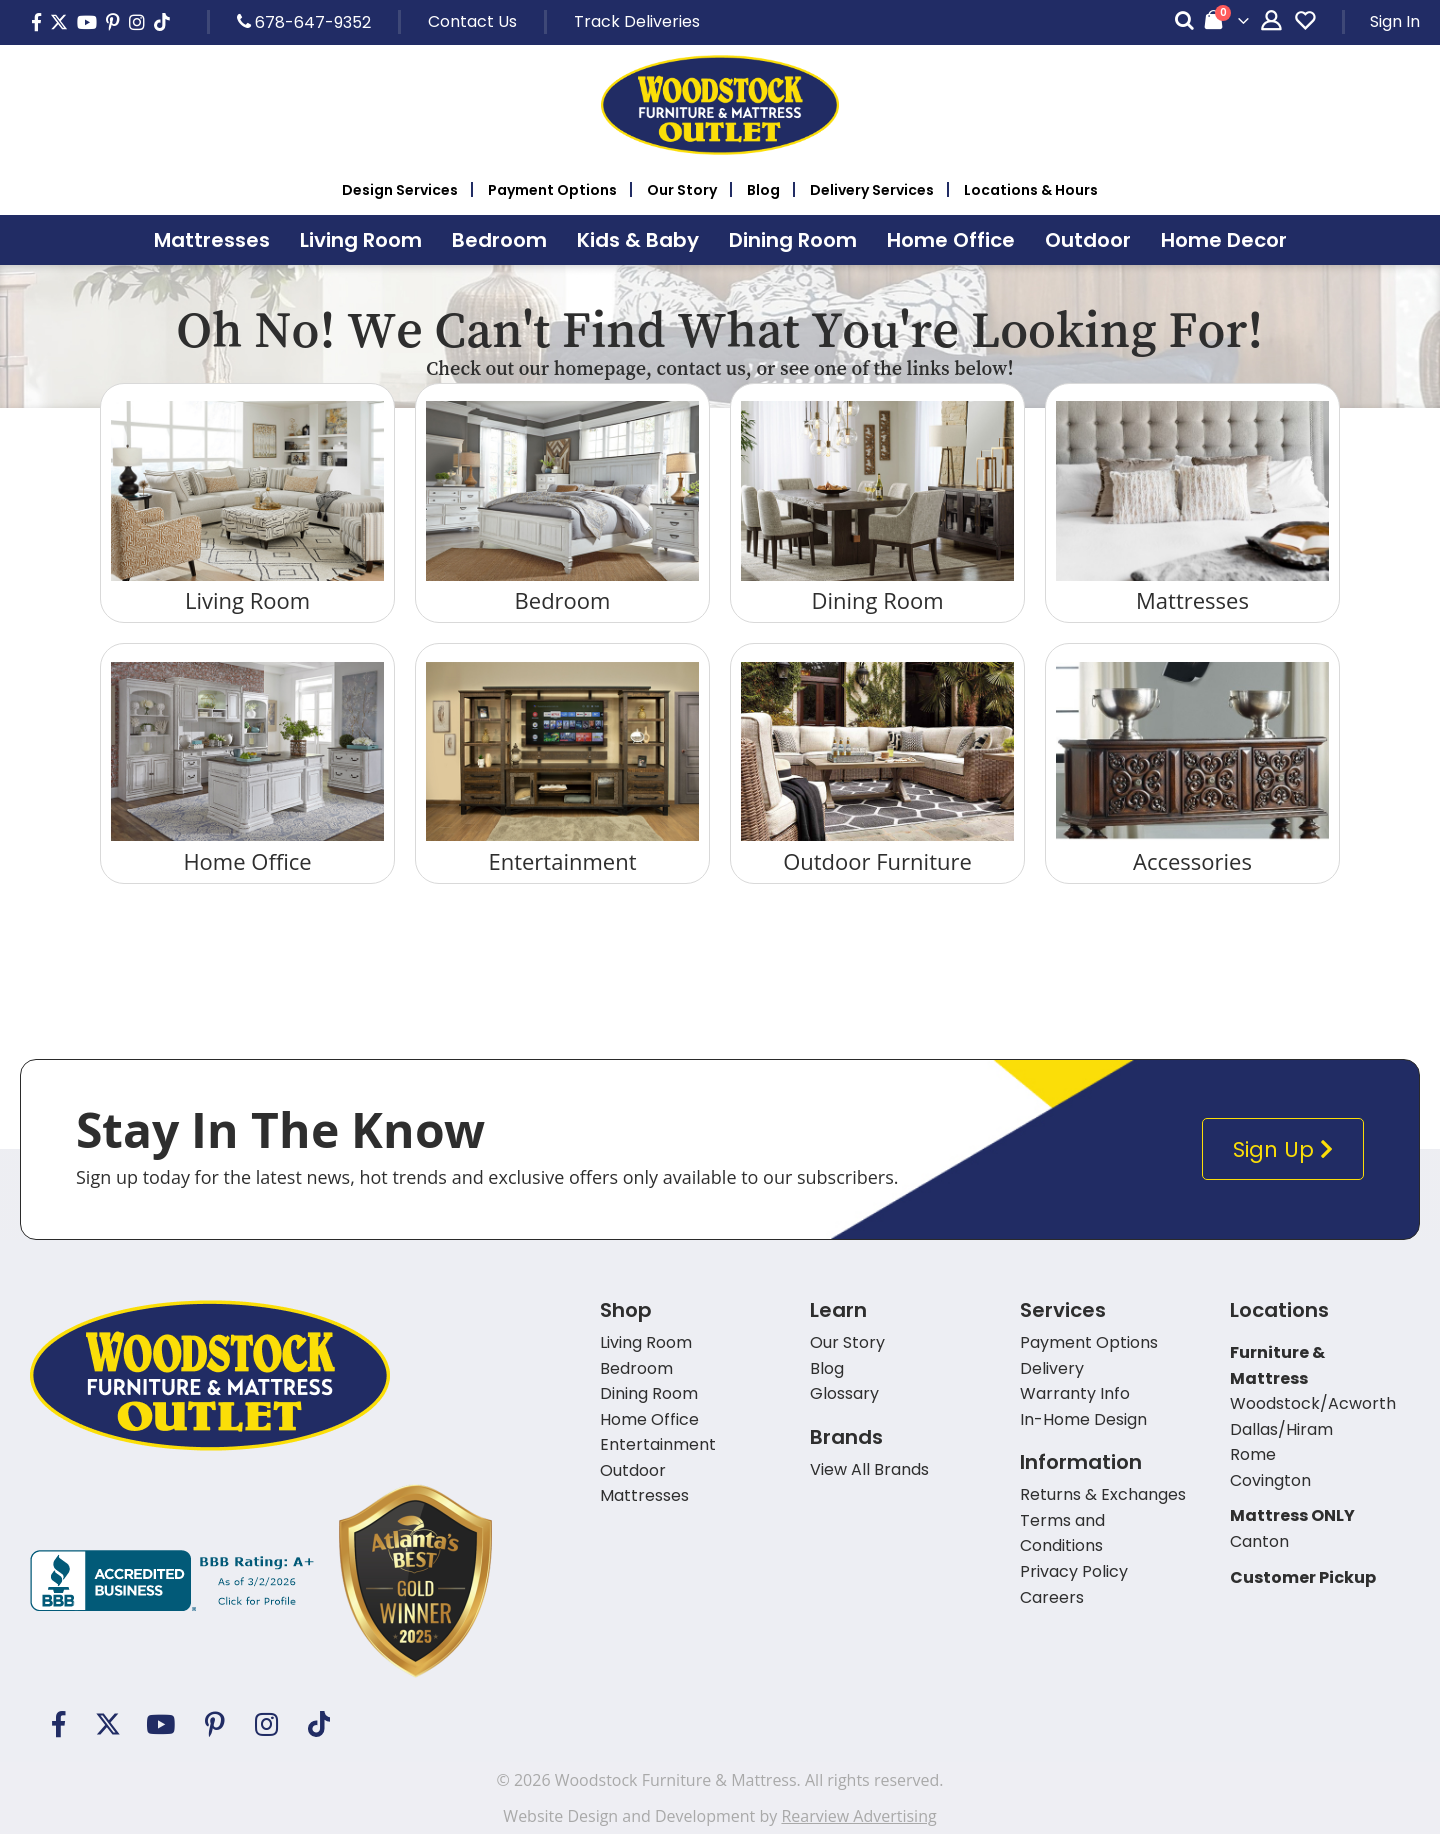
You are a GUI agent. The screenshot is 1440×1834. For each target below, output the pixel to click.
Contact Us (472, 21)
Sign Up (1287, 1149)
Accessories (1192, 861)
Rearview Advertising (858, 1816)
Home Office (247, 861)
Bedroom (563, 600)
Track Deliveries (637, 21)
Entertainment (562, 861)
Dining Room (877, 600)
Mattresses (1192, 600)
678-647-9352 (304, 22)
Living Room (247, 600)
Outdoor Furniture (877, 861)
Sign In (1395, 21)
